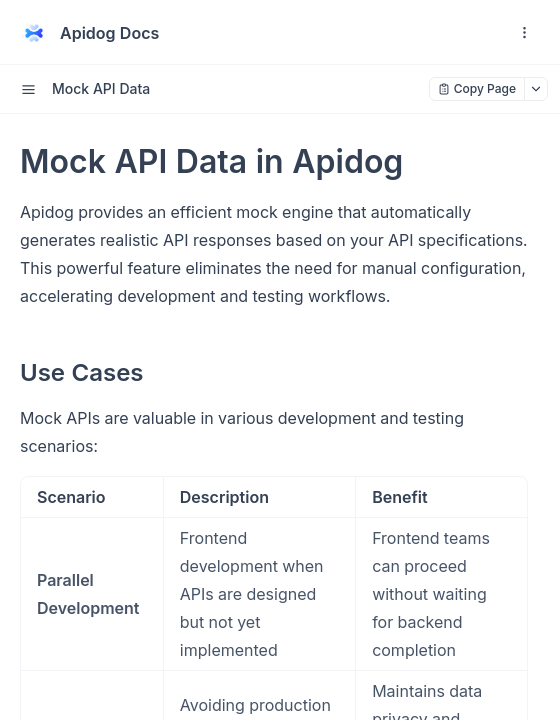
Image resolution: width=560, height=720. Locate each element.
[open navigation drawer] (524, 33)
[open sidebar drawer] (28, 89)
